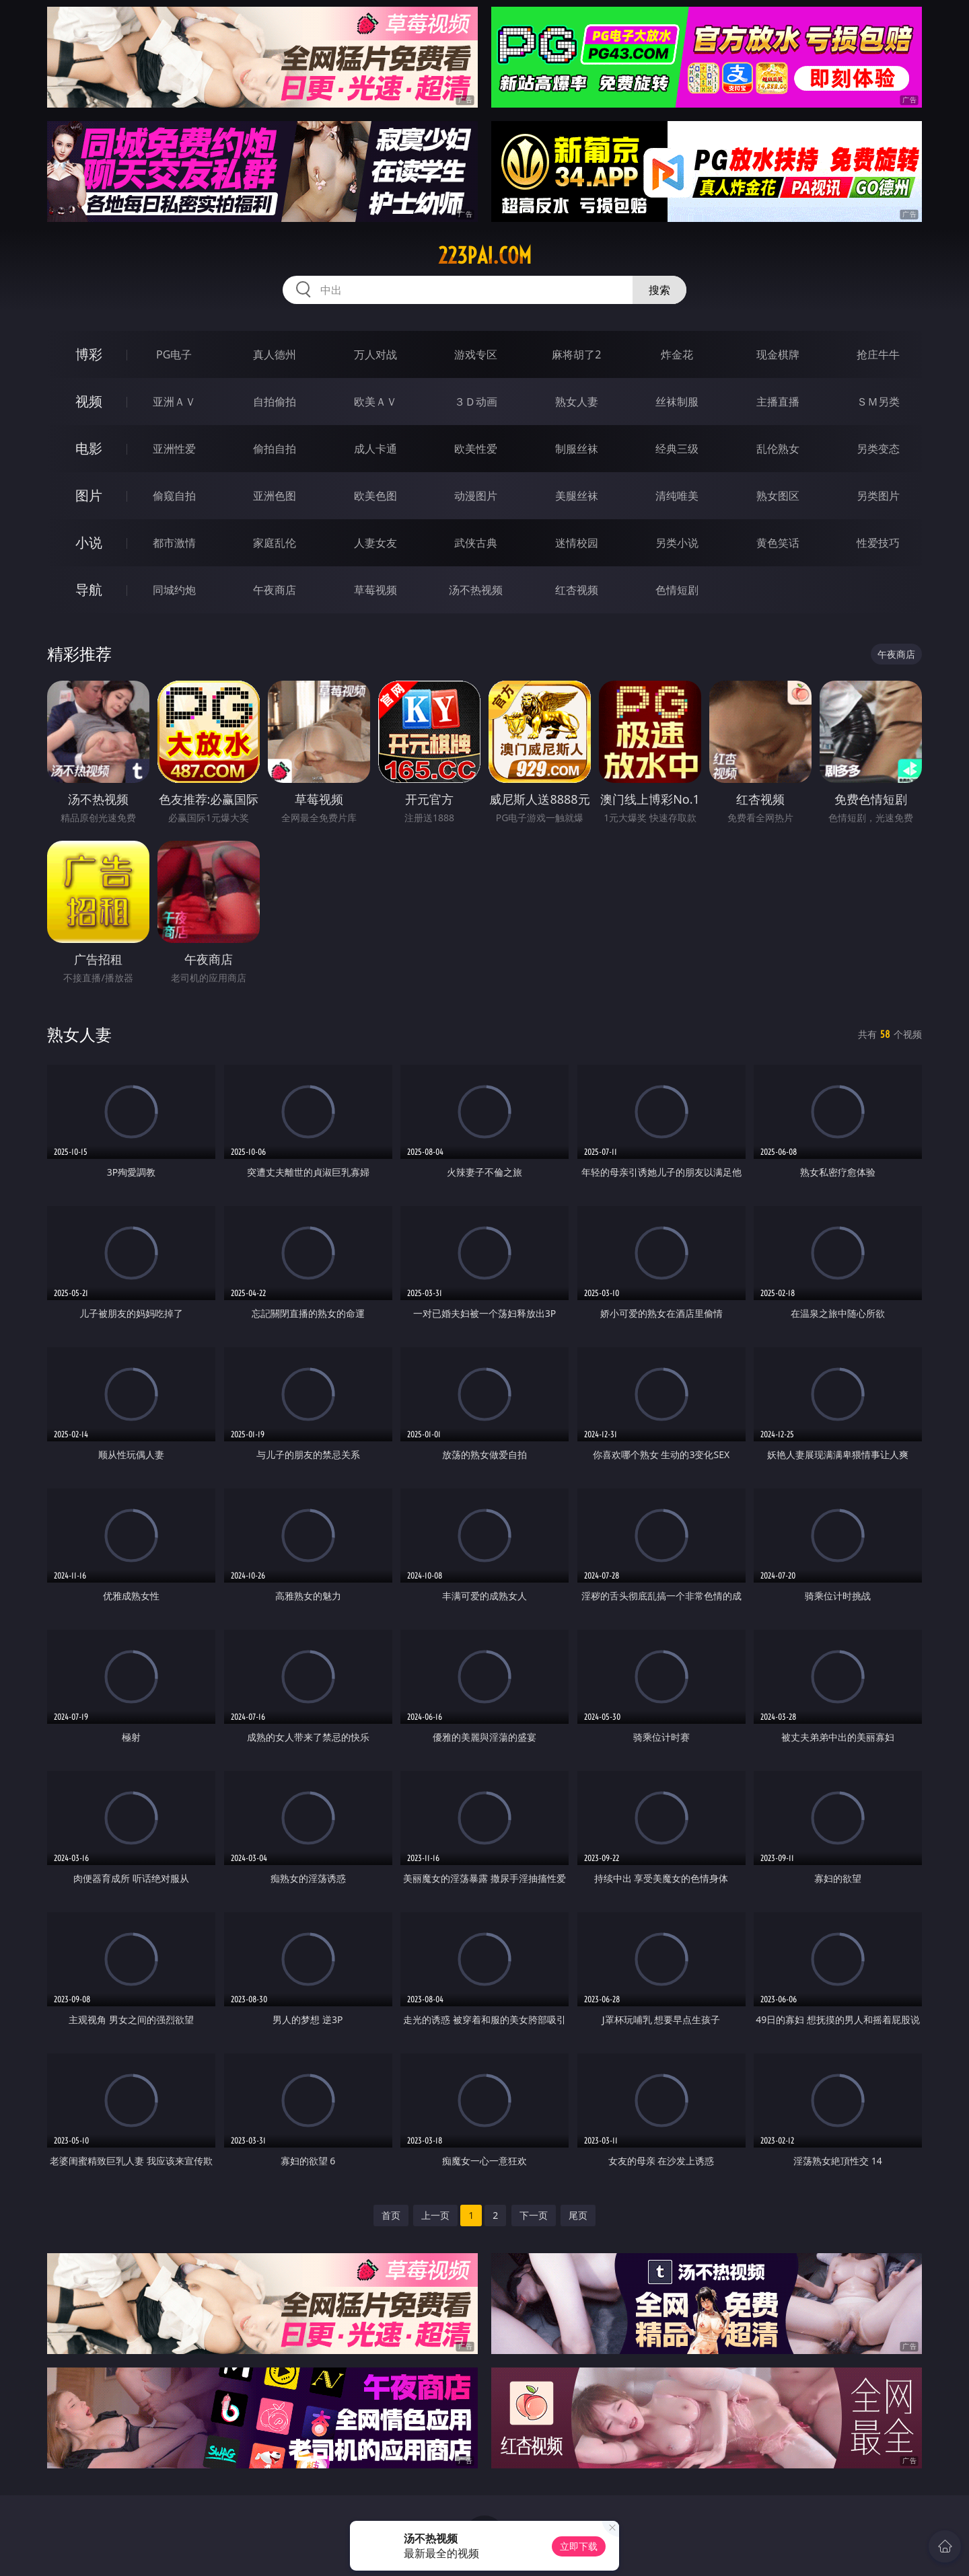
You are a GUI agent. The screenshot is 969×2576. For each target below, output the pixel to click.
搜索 (659, 289)
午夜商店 (274, 589)
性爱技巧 (878, 542)
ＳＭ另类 (878, 401)
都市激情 (174, 542)
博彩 (88, 354)
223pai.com (485, 255)
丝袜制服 (676, 401)
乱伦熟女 (777, 448)
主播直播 (777, 401)
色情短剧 (676, 589)
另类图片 (878, 495)
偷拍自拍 (274, 448)
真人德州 (274, 354)
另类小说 (676, 542)
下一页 (533, 2215)
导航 (88, 589)
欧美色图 (375, 495)
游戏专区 (475, 354)
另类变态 (878, 448)
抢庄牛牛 (878, 354)
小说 (88, 542)
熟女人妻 (576, 401)
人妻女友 (375, 542)
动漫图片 (475, 495)
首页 (391, 2215)
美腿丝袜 (576, 495)
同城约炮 (174, 589)
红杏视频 (576, 589)
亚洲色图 (274, 495)
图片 (88, 495)
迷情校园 (576, 542)
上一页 (435, 2215)
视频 (88, 401)
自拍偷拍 (274, 401)
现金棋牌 (777, 354)
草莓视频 (375, 589)
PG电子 (174, 354)
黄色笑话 (777, 542)
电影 (88, 448)
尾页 (578, 2215)
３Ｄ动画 (475, 401)
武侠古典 (475, 542)
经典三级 (676, 448)
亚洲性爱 (174, 448)
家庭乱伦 (274, 542)
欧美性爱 (475, 448)
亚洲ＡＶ (174, 401)
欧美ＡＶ (375, 401)
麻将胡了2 (576, 354)
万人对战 (375, 354)
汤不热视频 (476, 589)
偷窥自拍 (174, 495)
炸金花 (677, 354)
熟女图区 (777, 495)
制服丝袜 (576, 448)
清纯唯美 (676, 495)
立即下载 (579, 2546)
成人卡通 (375, 448)
